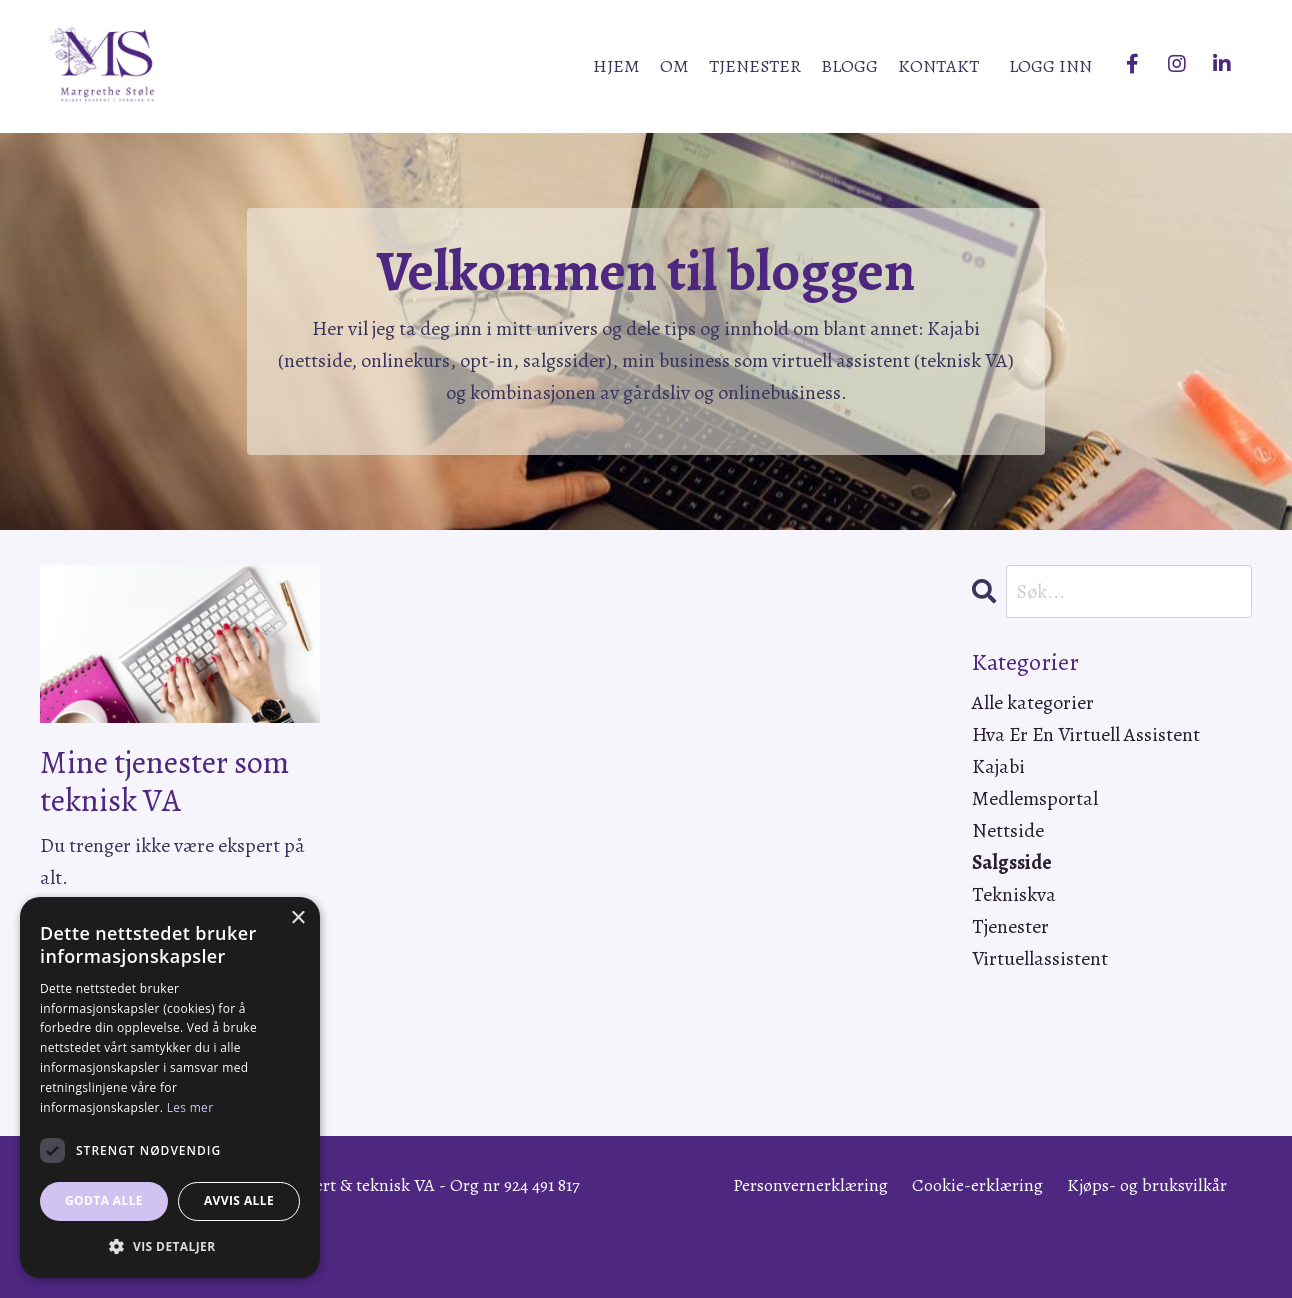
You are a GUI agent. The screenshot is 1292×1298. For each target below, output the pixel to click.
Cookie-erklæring (977, 1185)
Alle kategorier (1033, 702)
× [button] (297, 918)
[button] (170, 1246)
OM (674, 66)
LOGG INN (1050, 66)
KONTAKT (938, 66)
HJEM (616, 66)
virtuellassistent (1040, 958)
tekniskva (1014, 894)
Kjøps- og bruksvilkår (1147, 1185)
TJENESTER (755, 66)
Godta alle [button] (104, 1200)
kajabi (998, 766)
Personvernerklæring (810, 1185)
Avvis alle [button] (239, 1200)
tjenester (1010, 926)
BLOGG (849, 66)
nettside (1008, 830)
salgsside (1012, 862)
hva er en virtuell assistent (1086, 734)
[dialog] (170, 1087)
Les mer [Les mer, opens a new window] (190, 1107)
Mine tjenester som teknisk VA (164, 781)
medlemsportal (1035, 798)
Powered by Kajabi (1201, 1245)
